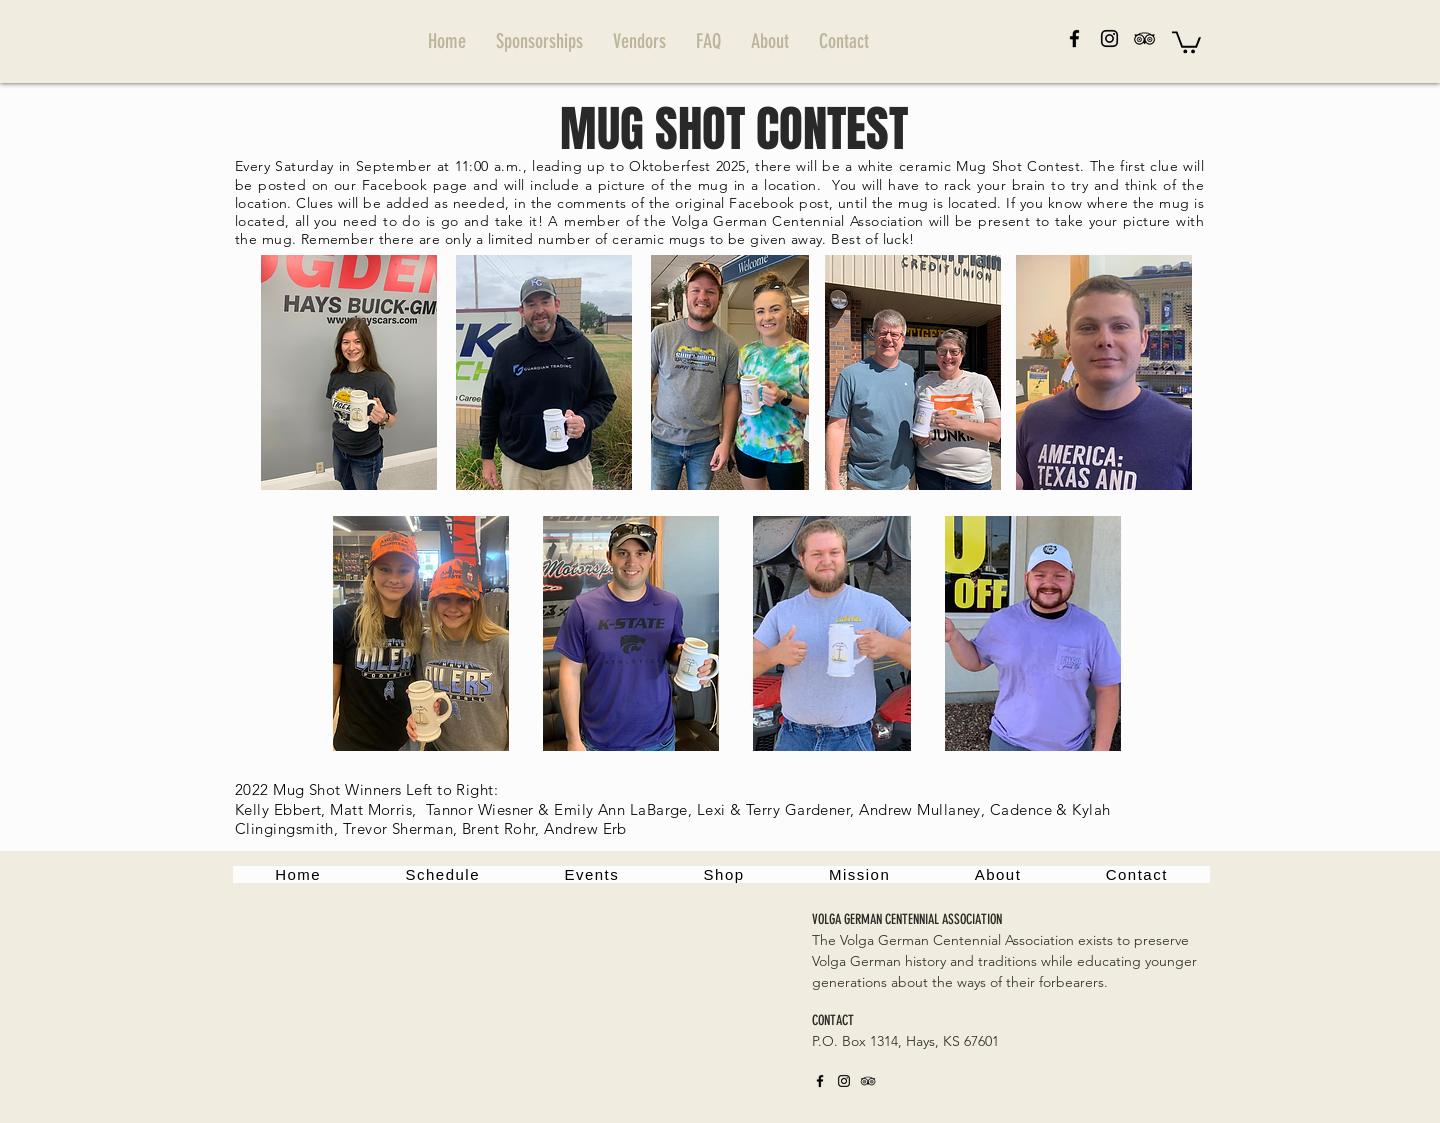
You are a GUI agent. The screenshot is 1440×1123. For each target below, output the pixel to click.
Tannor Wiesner (480, 809)
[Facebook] (1074, 38)
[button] (1186, 41)
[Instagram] (1109, 38)
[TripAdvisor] (1144, 38)
